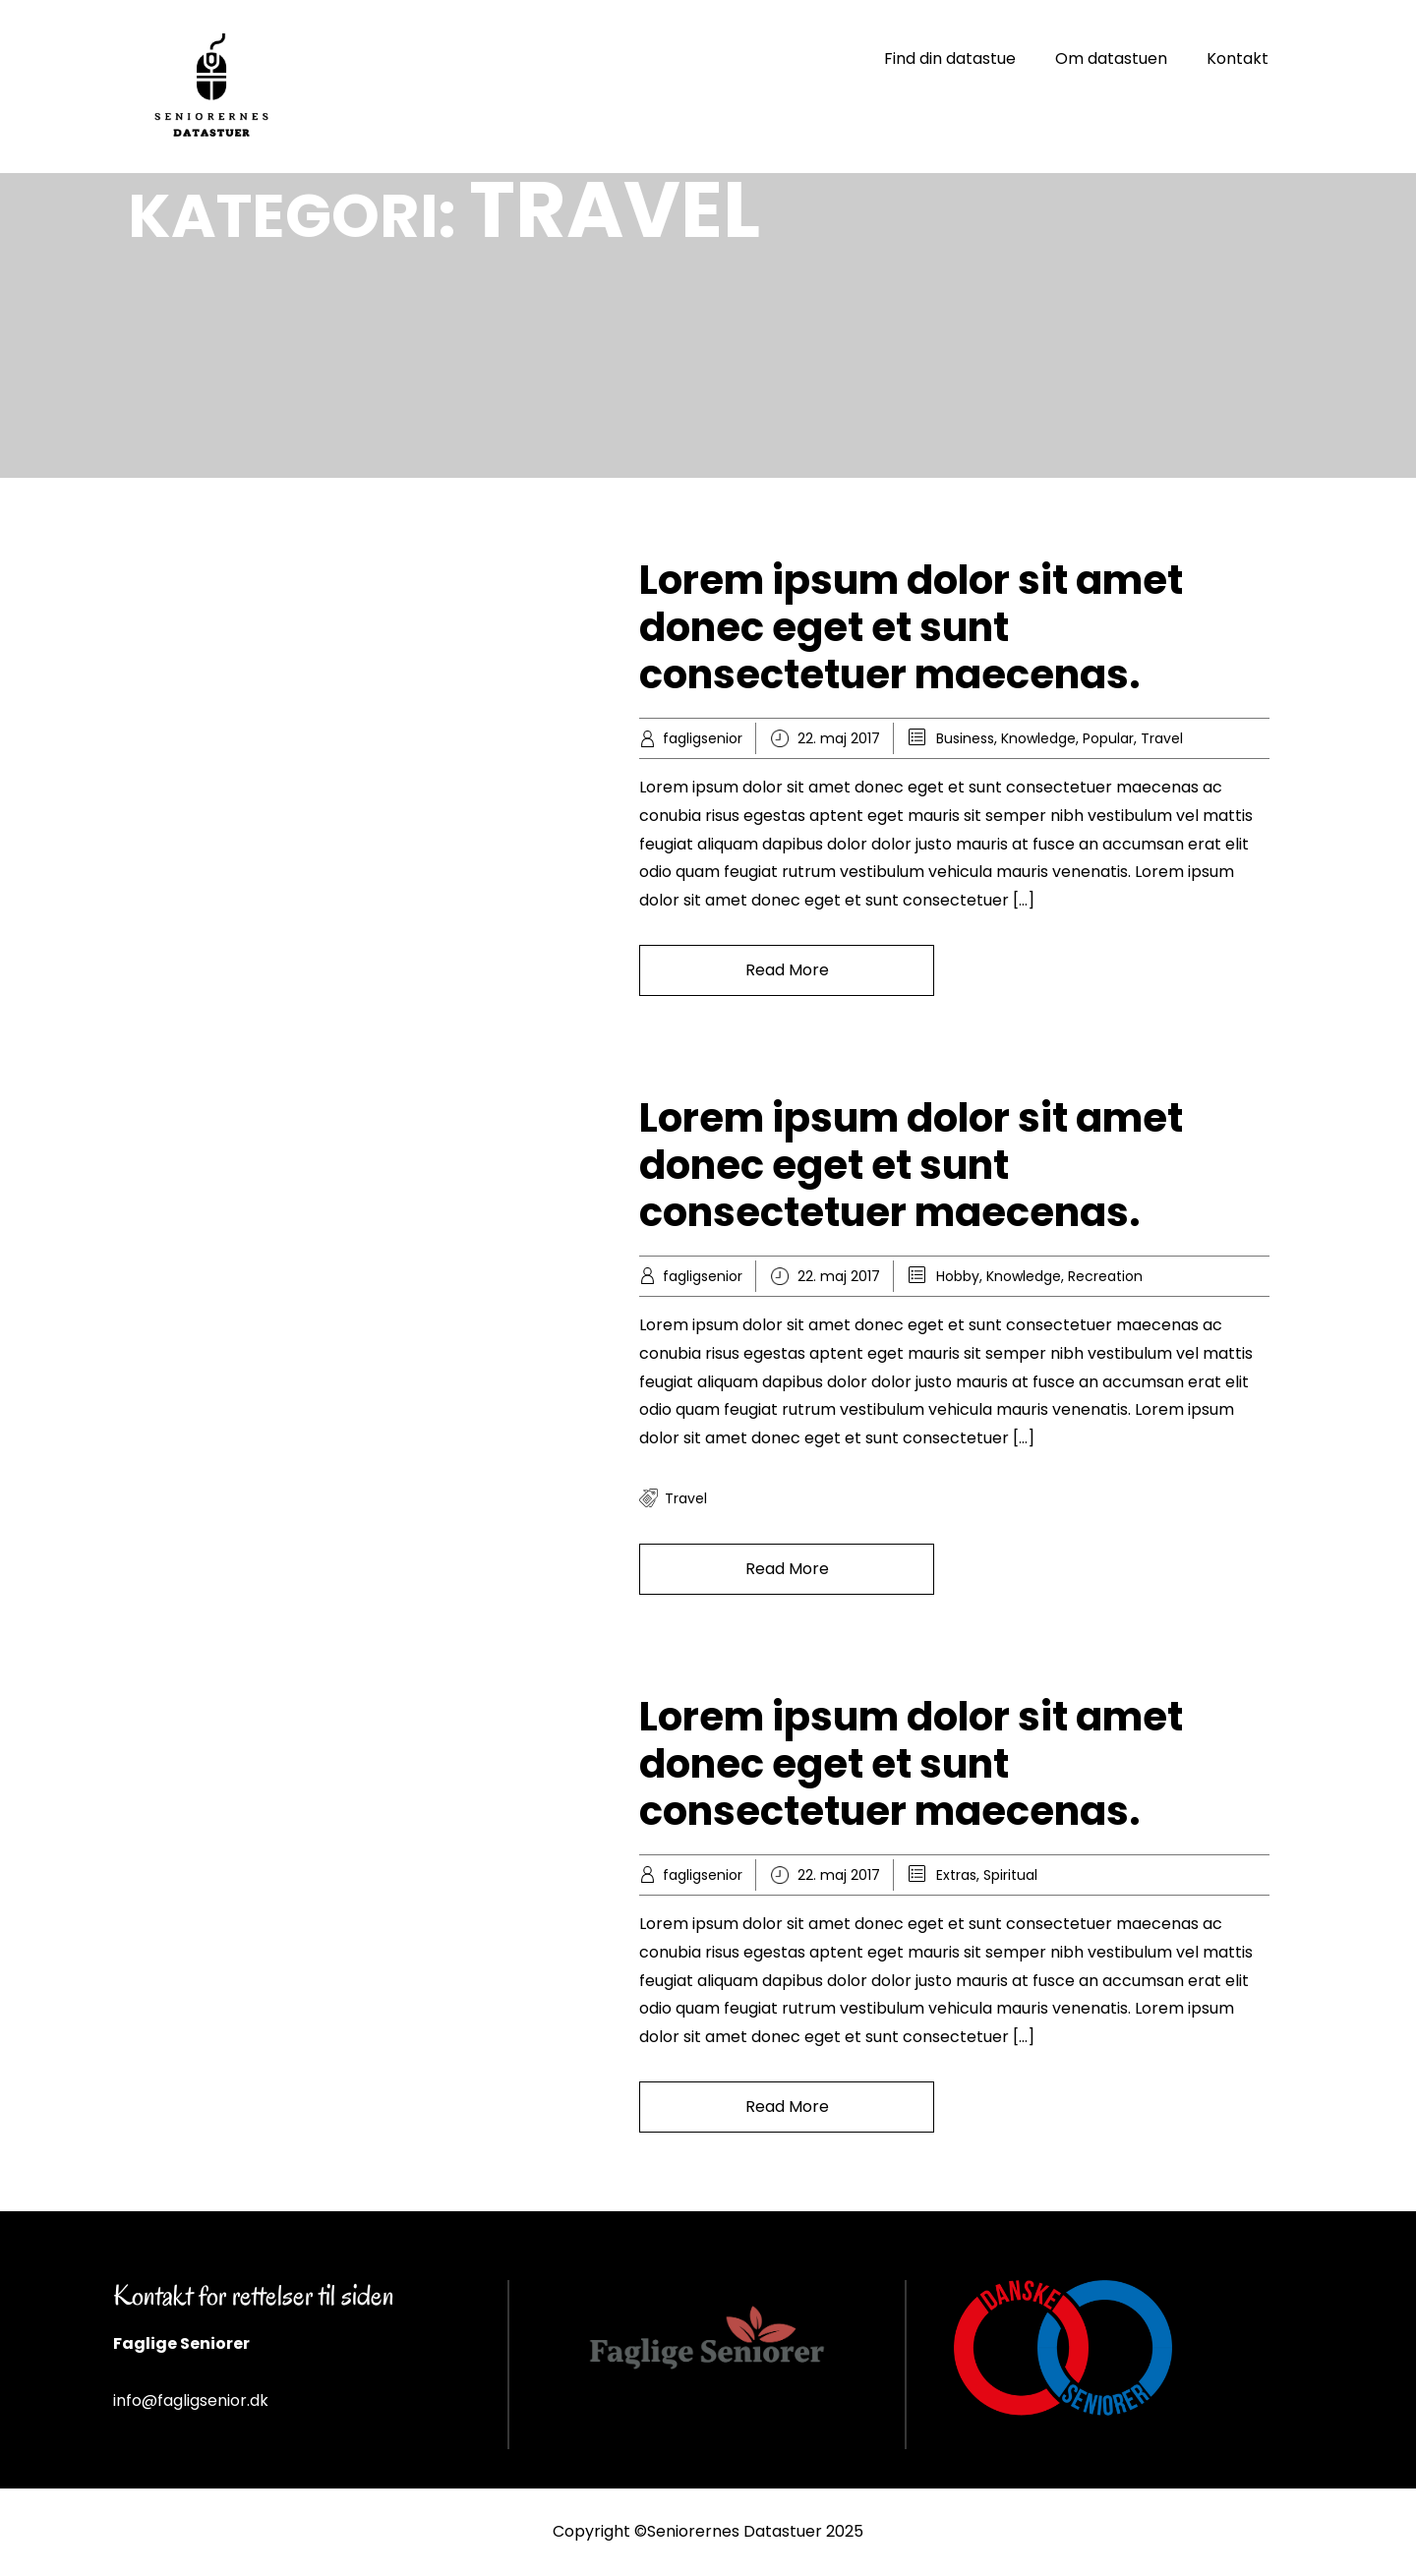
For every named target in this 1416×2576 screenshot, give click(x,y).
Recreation (1105, 1276)
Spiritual (1010, 1875)
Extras (956, 1875)
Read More (787, 970)
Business (965, 738)
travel (686, 1498)
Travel (1162, 738)
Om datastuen (1111, 58)
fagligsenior (702, 738)
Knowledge (1038, 738)
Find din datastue (950, 58)
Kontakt (1237, 58)
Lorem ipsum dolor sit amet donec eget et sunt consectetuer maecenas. (911, 627)
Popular (1108, 738)
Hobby (957, 1276)
